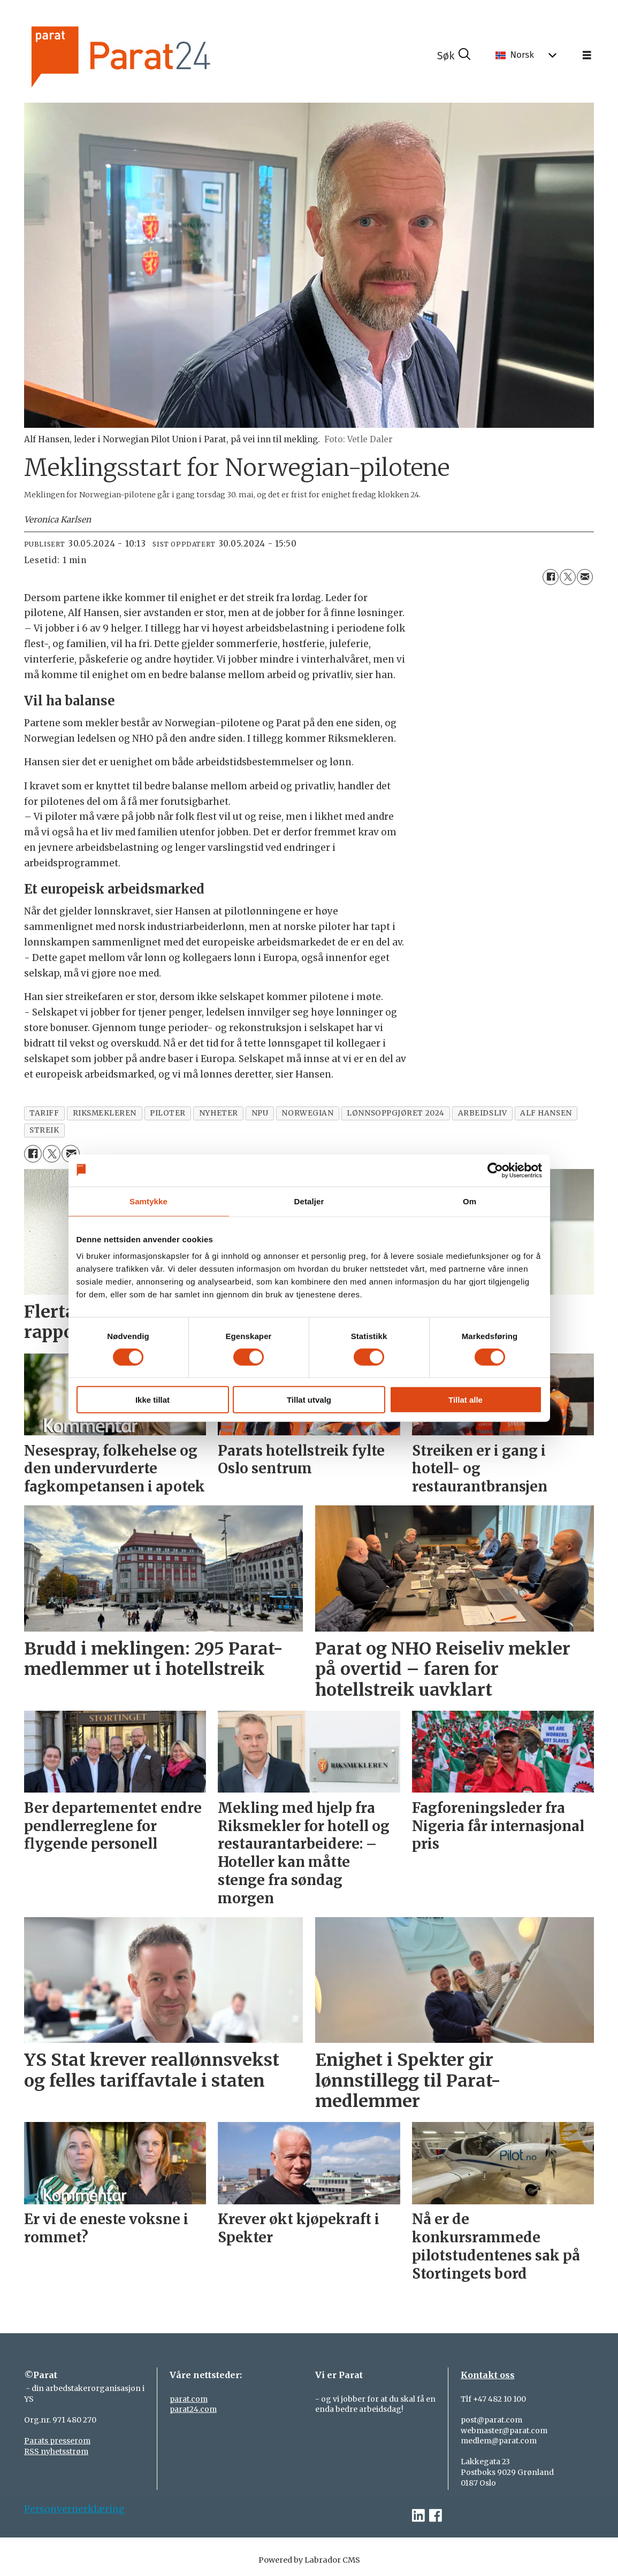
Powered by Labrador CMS (309, 2560)
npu (260, 1113)
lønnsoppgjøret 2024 (395, 1113)
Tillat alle (465, 1399)
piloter (168, 1113)
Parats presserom (57, 2441)
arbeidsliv (482, 1113)
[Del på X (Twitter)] (568, 577)
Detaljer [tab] (309, 1200)
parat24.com (193, 2409)
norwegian (307, 1113)
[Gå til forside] (150, 55)
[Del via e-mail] (585, 577)
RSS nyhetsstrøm (56, 2451)
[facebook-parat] (435, 2516)
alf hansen (545, 1113)
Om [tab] (469, 1200)
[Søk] (453, 55)
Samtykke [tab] (148, 1200)
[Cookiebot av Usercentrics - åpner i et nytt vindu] (495, 1170)
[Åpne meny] (586, 56)
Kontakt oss (488, 2375)
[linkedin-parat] (418, 2516)
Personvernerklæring (74, 2509)
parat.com (189, 2399)
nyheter (218, 1113)
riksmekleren (105, 1113)
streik (44, 1130)
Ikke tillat (152, 1399)
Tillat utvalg (309, 1399)
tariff (44, 1113)
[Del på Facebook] (551, 577)
